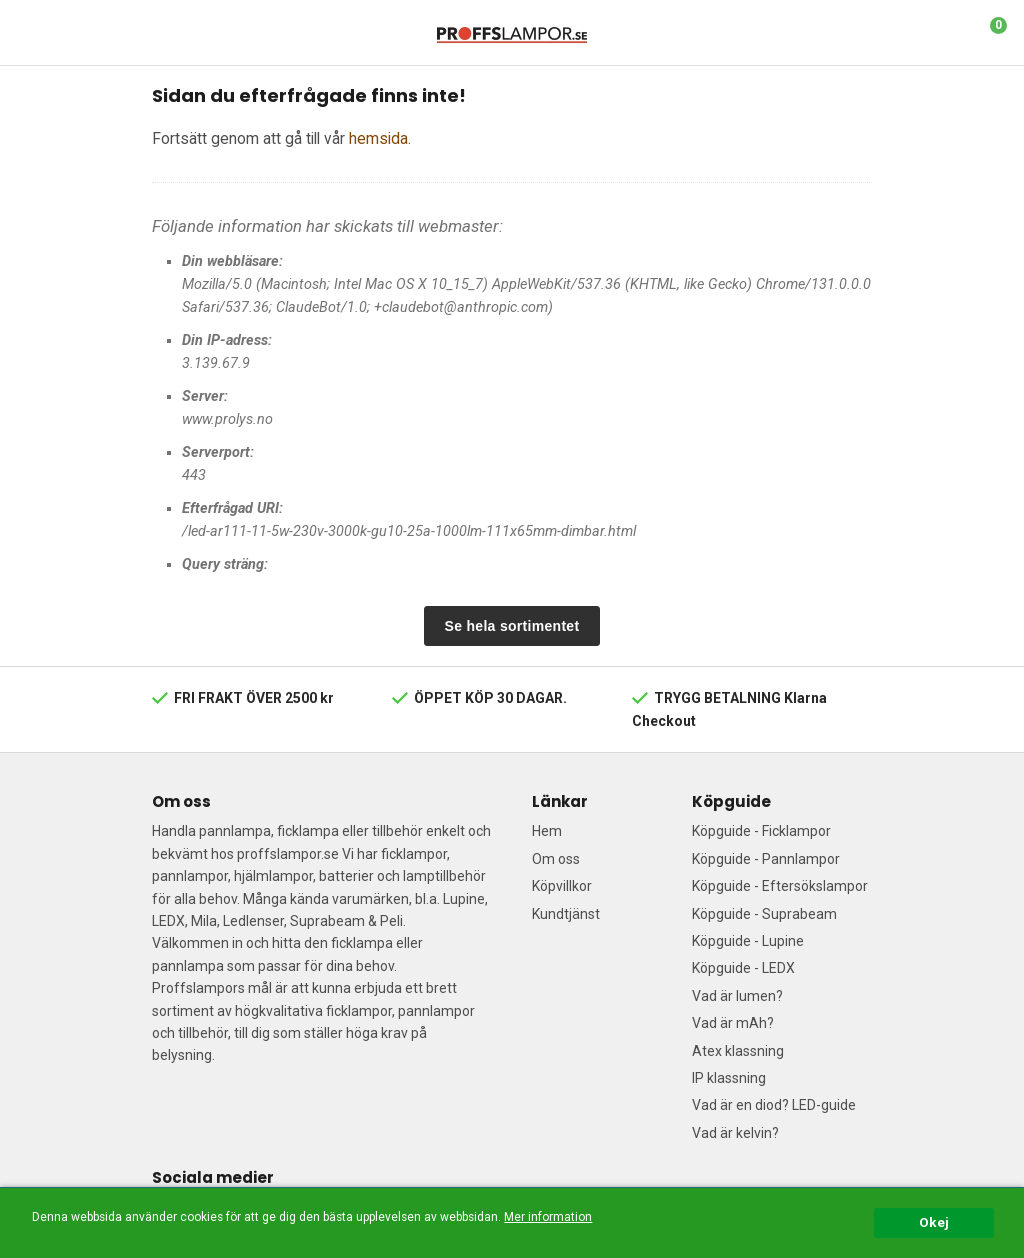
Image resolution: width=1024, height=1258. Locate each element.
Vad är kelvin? (735, 1133)
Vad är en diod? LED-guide (774, 1105)
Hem (547, 831)
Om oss (556, 859)
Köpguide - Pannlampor (766, 859)
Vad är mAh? (733, 1023)
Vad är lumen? (737, 996)
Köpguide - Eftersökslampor (780, 886)
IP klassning (729, 1078)
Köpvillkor (562, 886)
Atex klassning (738, 1051)
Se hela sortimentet (512, 626)
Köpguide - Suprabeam (764, 914)
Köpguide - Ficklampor (761, 831)
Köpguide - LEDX (743, 968)
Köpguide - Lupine (748, 941)
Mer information (548, 1217)
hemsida (378, 139)
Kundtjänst (566, 914)
